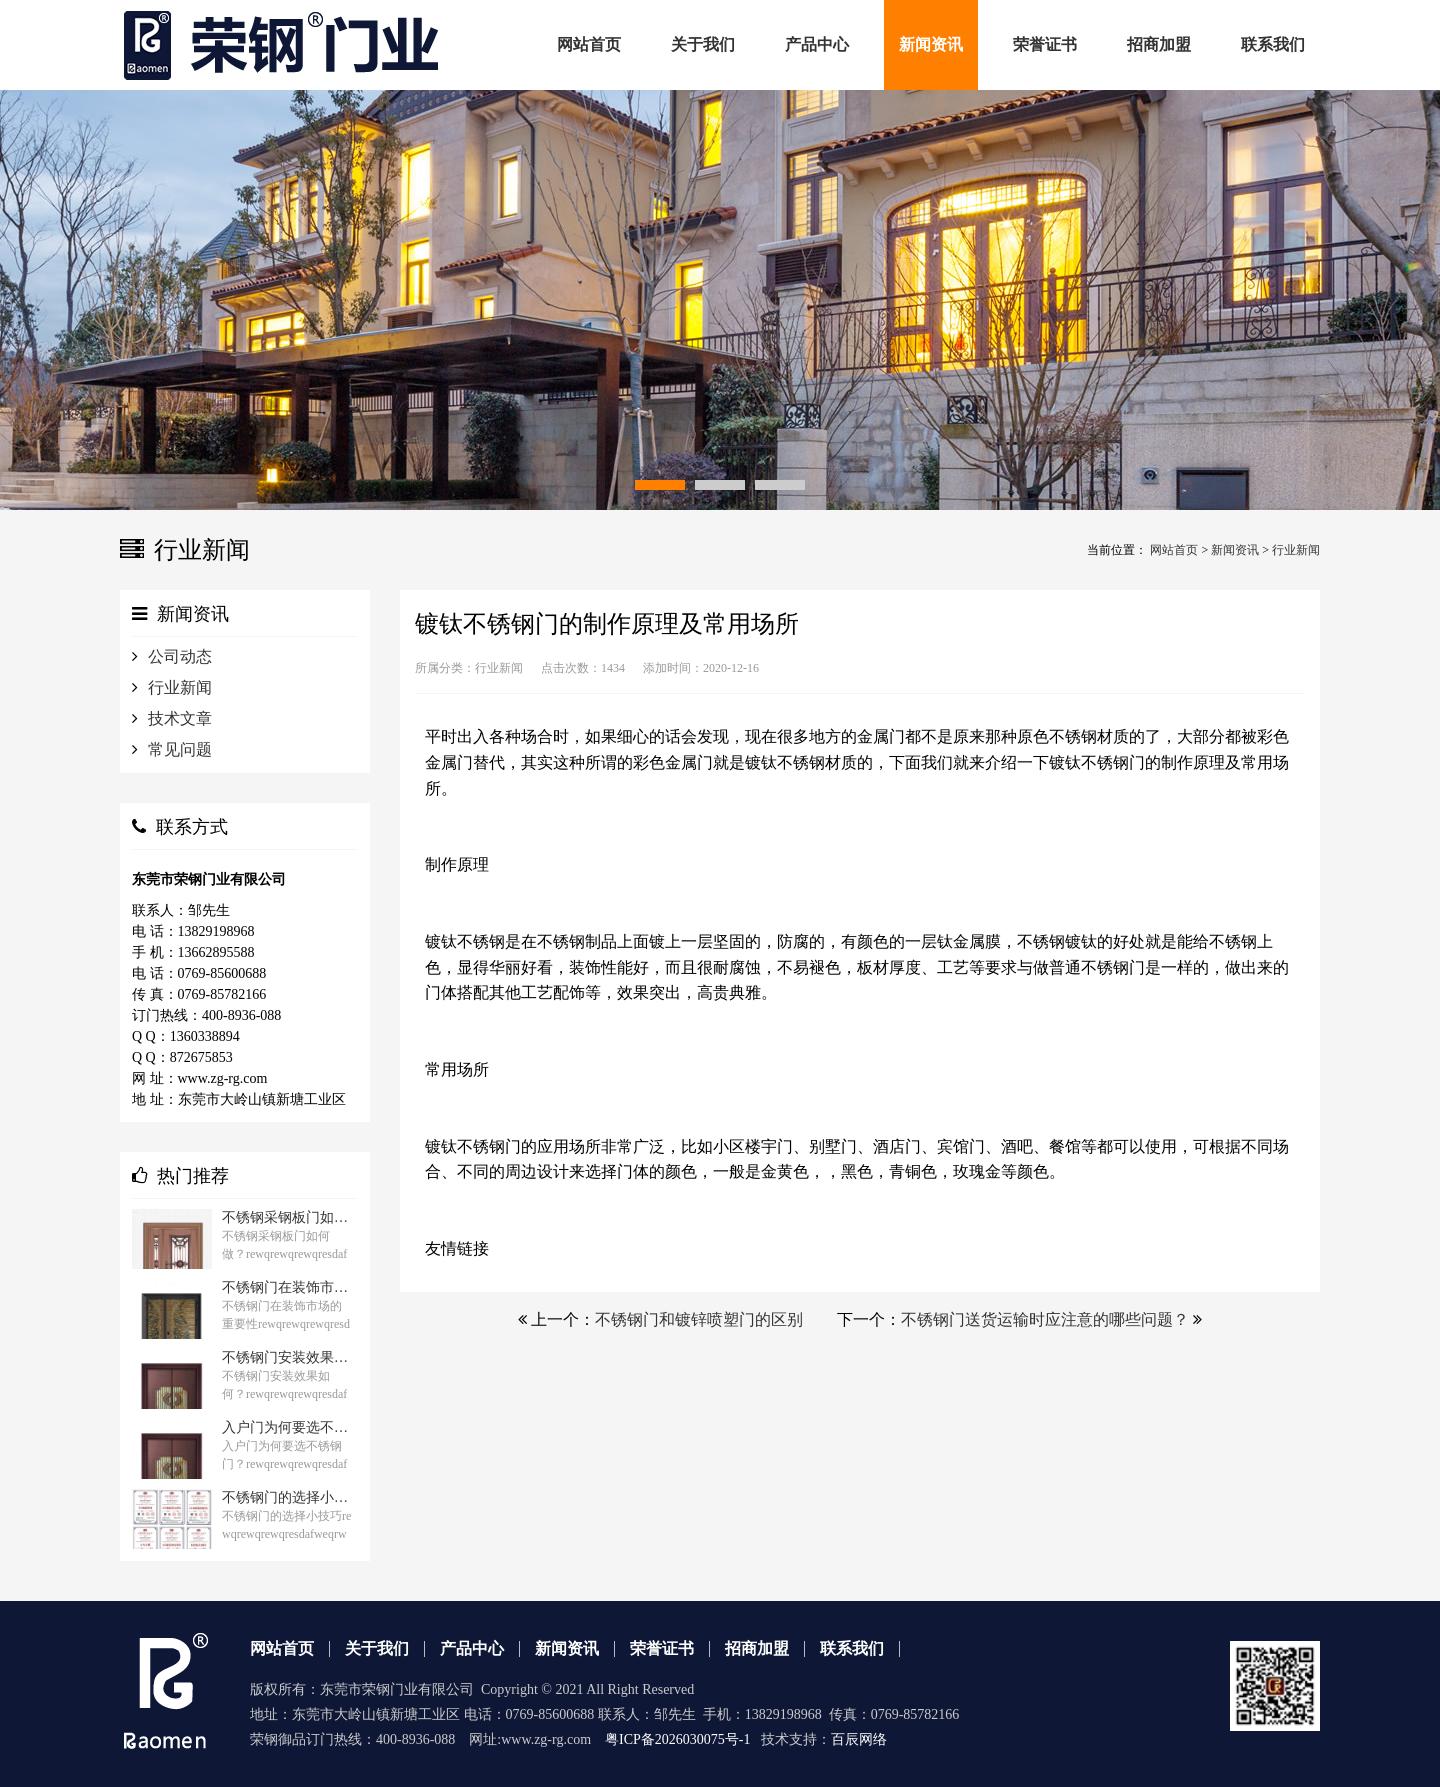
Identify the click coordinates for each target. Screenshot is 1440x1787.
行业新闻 (1296, 550)
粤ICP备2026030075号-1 (677, 1739)
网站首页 (1174, 550)
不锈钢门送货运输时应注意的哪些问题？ (1045, 1319)
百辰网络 (859, 1739)
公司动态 (180, 656)
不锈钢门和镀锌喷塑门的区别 (699, 1319)
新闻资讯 (1235, 550)
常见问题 (180, 749)
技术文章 (180, 718)
